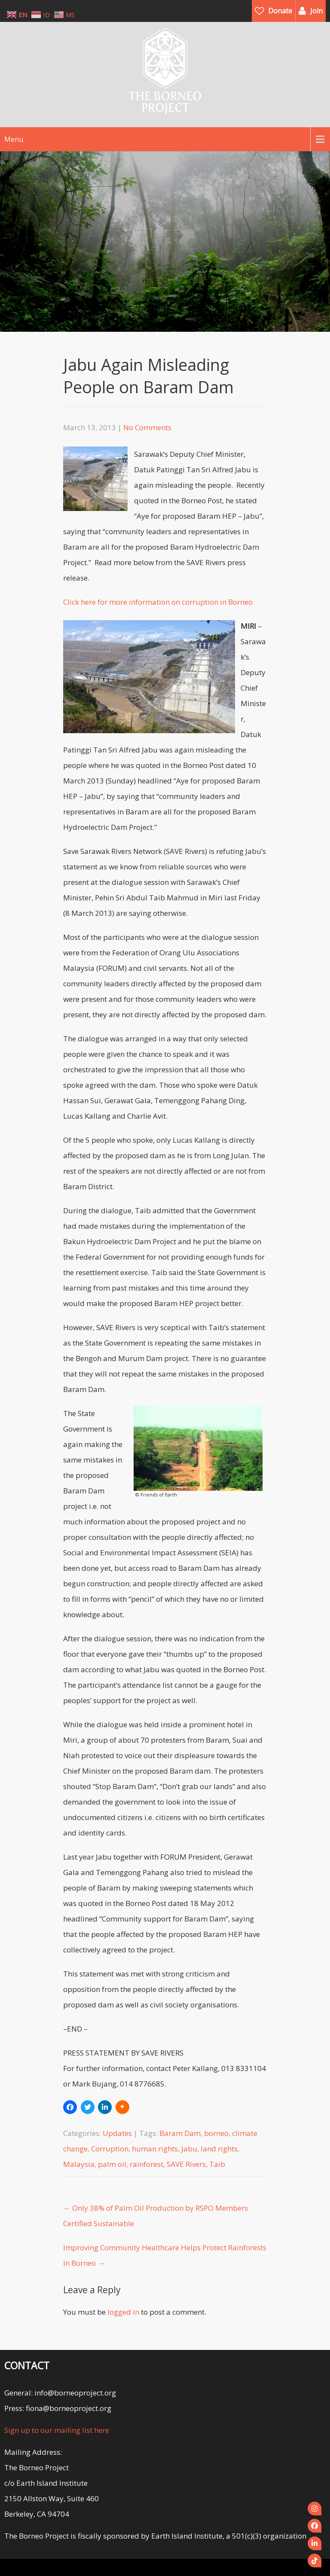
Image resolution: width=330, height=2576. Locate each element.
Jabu (189, 2149)
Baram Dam (180, 2133)
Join (316, 10)
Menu (13, 139)
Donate (280, 10)
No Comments (147, 427)
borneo (216, 2133)
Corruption (109, 2149)
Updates (117, 2133)
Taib (217, 2164)
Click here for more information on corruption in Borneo (158, 602)
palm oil (112, 2164)
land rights (219, 2149)
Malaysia (79, 2164)
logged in (123, 2312)
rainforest (146, 2164)
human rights (155, 2149)
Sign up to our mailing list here (56, 2430)
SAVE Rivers (186, 2164)
